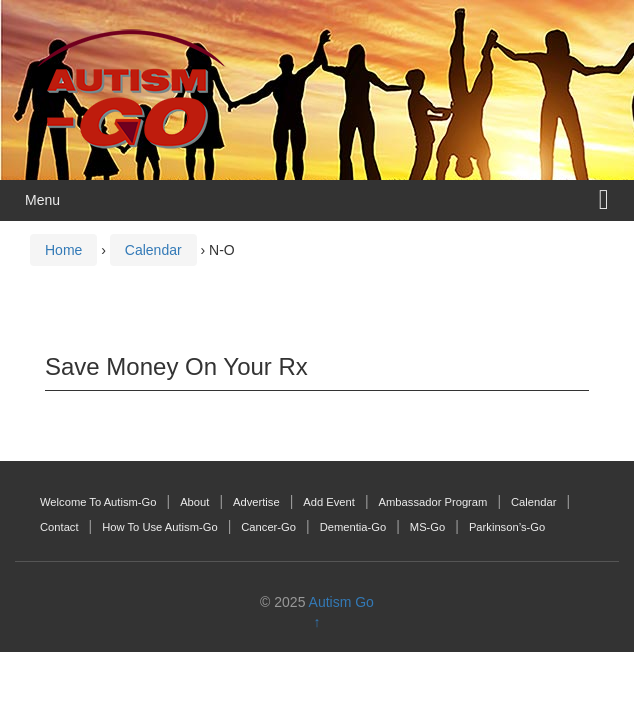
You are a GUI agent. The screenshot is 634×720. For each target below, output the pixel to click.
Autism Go (341, 602)
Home (63, 250)
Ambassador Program (433, 502)
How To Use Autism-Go (159, 527)
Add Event (329, 502)
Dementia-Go (353, 527)
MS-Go (427, 527)
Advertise (256, 502)
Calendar (153, 250)
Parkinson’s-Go (507, 527)
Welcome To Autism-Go (98, 502)
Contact (59, 527)
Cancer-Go (268, 527)
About (194, 502)
